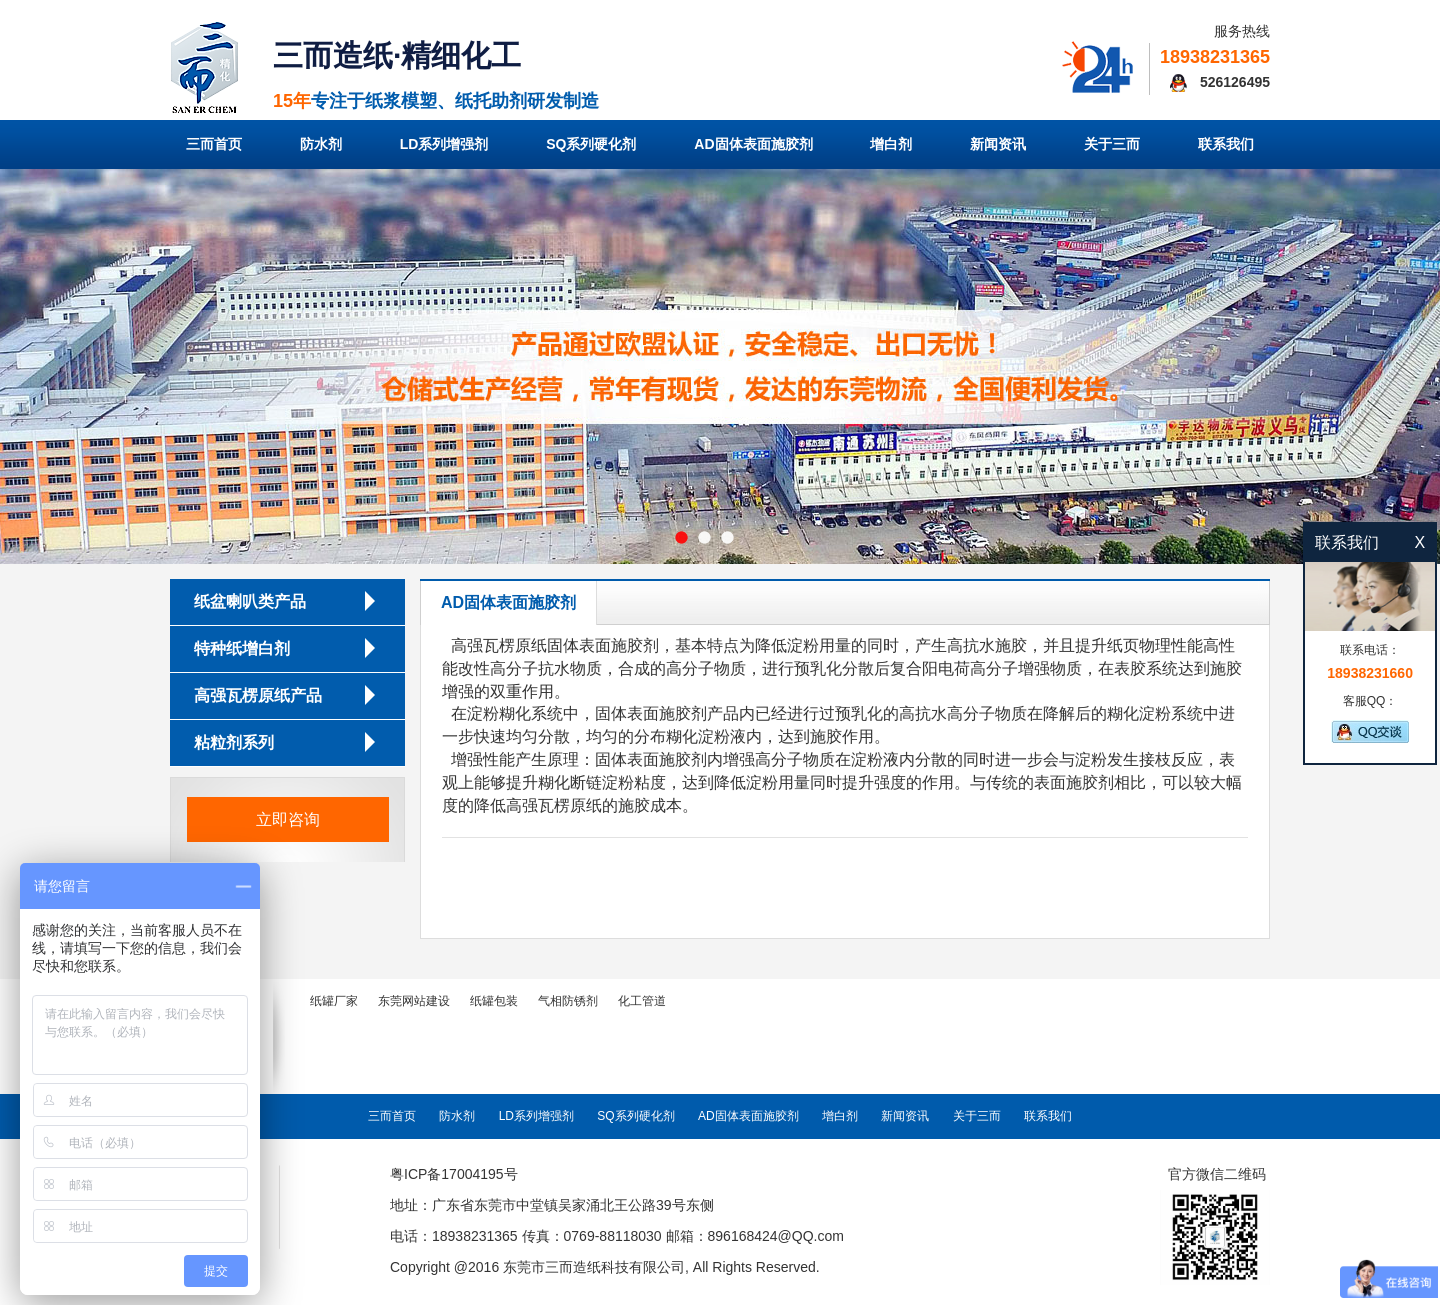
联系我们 (1226, 144)
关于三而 (1112, 144)
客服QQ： (1370, 718)
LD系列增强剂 (444, 144)
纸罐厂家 (334, 1001)
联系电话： (1370, 662)
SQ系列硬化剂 (591, 144)
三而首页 (214, 144)
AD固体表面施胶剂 (753, 144)
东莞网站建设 (414, 1001)
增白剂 (891, 144)
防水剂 (321, 144)
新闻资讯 (998, 144)
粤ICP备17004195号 (454, 1174)
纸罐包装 (494, 1001)
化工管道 (642, 1001)
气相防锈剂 (568, 1001)
